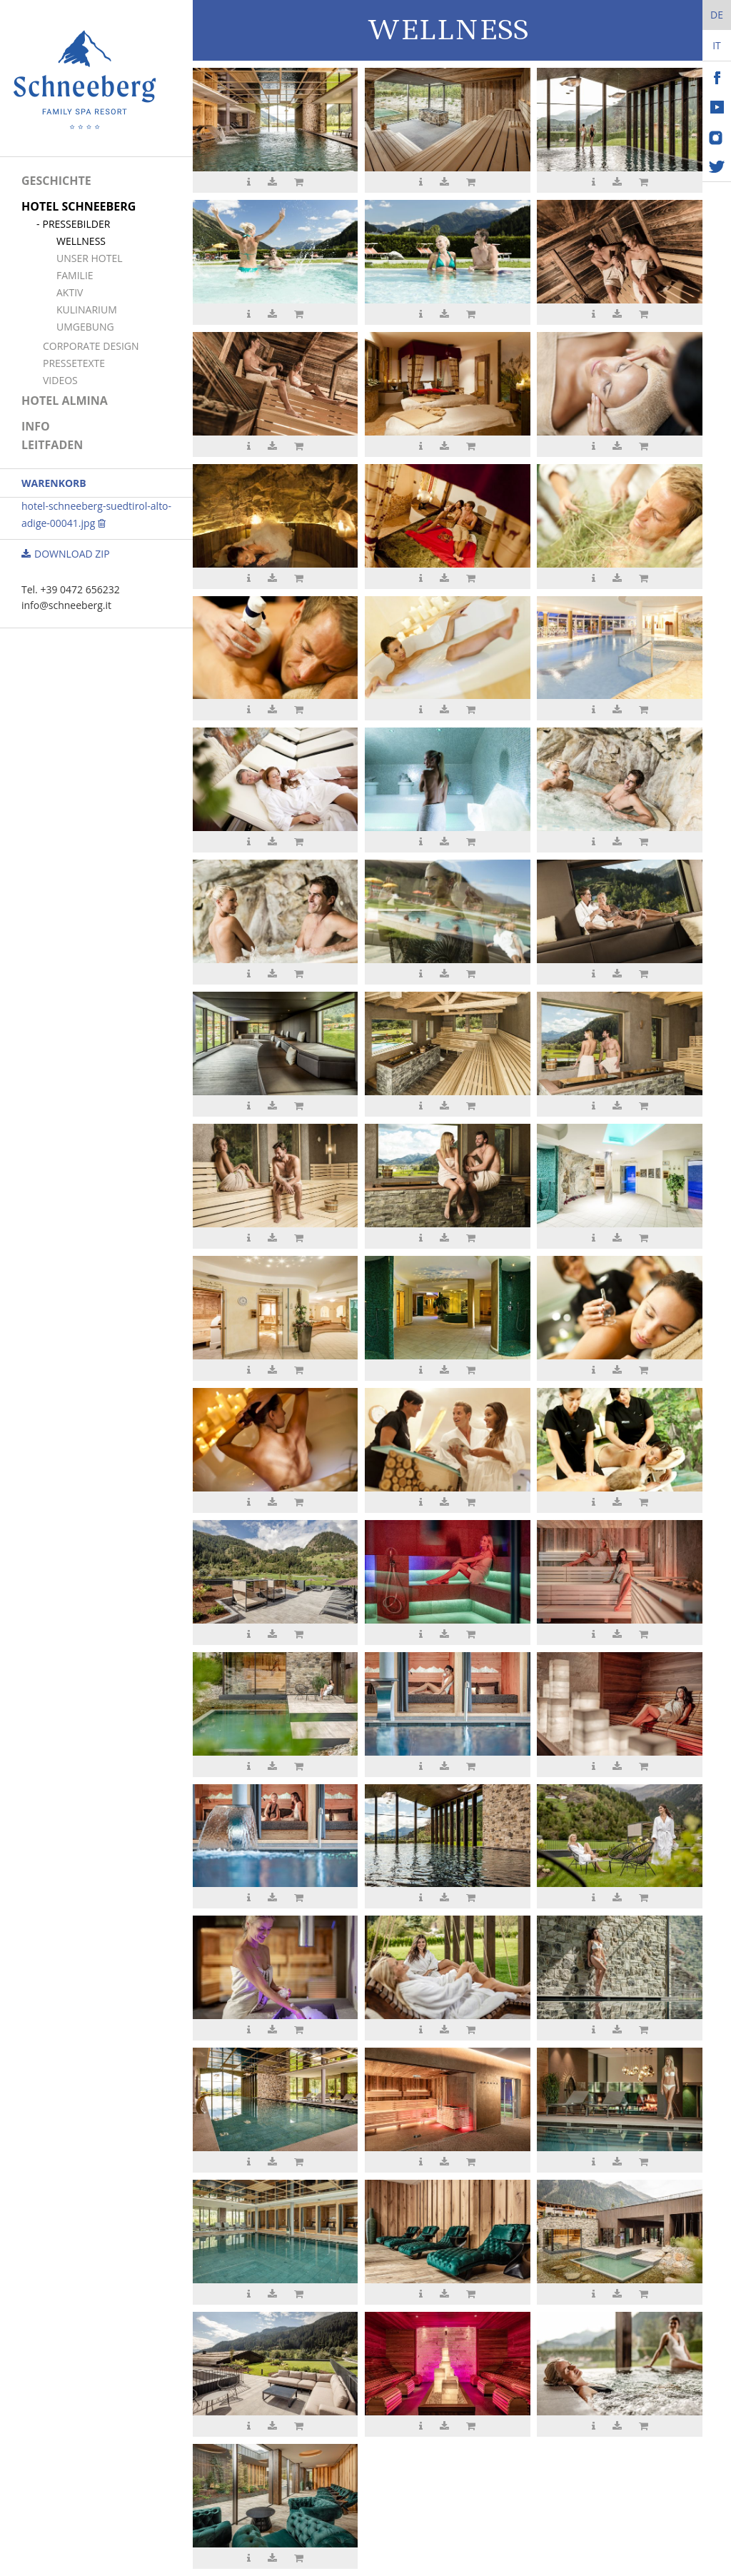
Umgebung (85, 326)
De (716, 14)
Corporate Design (91, 346)
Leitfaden (52, 445)
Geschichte (56, 180)
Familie (75, 275)
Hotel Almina (64, 400)
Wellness (81, 241)
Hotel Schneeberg (78, 206)
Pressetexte (74, 363)
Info (35, 426)
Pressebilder (76, 224)
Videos (60, 380)
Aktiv (69, 292)
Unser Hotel (89, 258)
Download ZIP (65, 553)
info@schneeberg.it (66, 605)
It (716, 45)
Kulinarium (86, 309)
